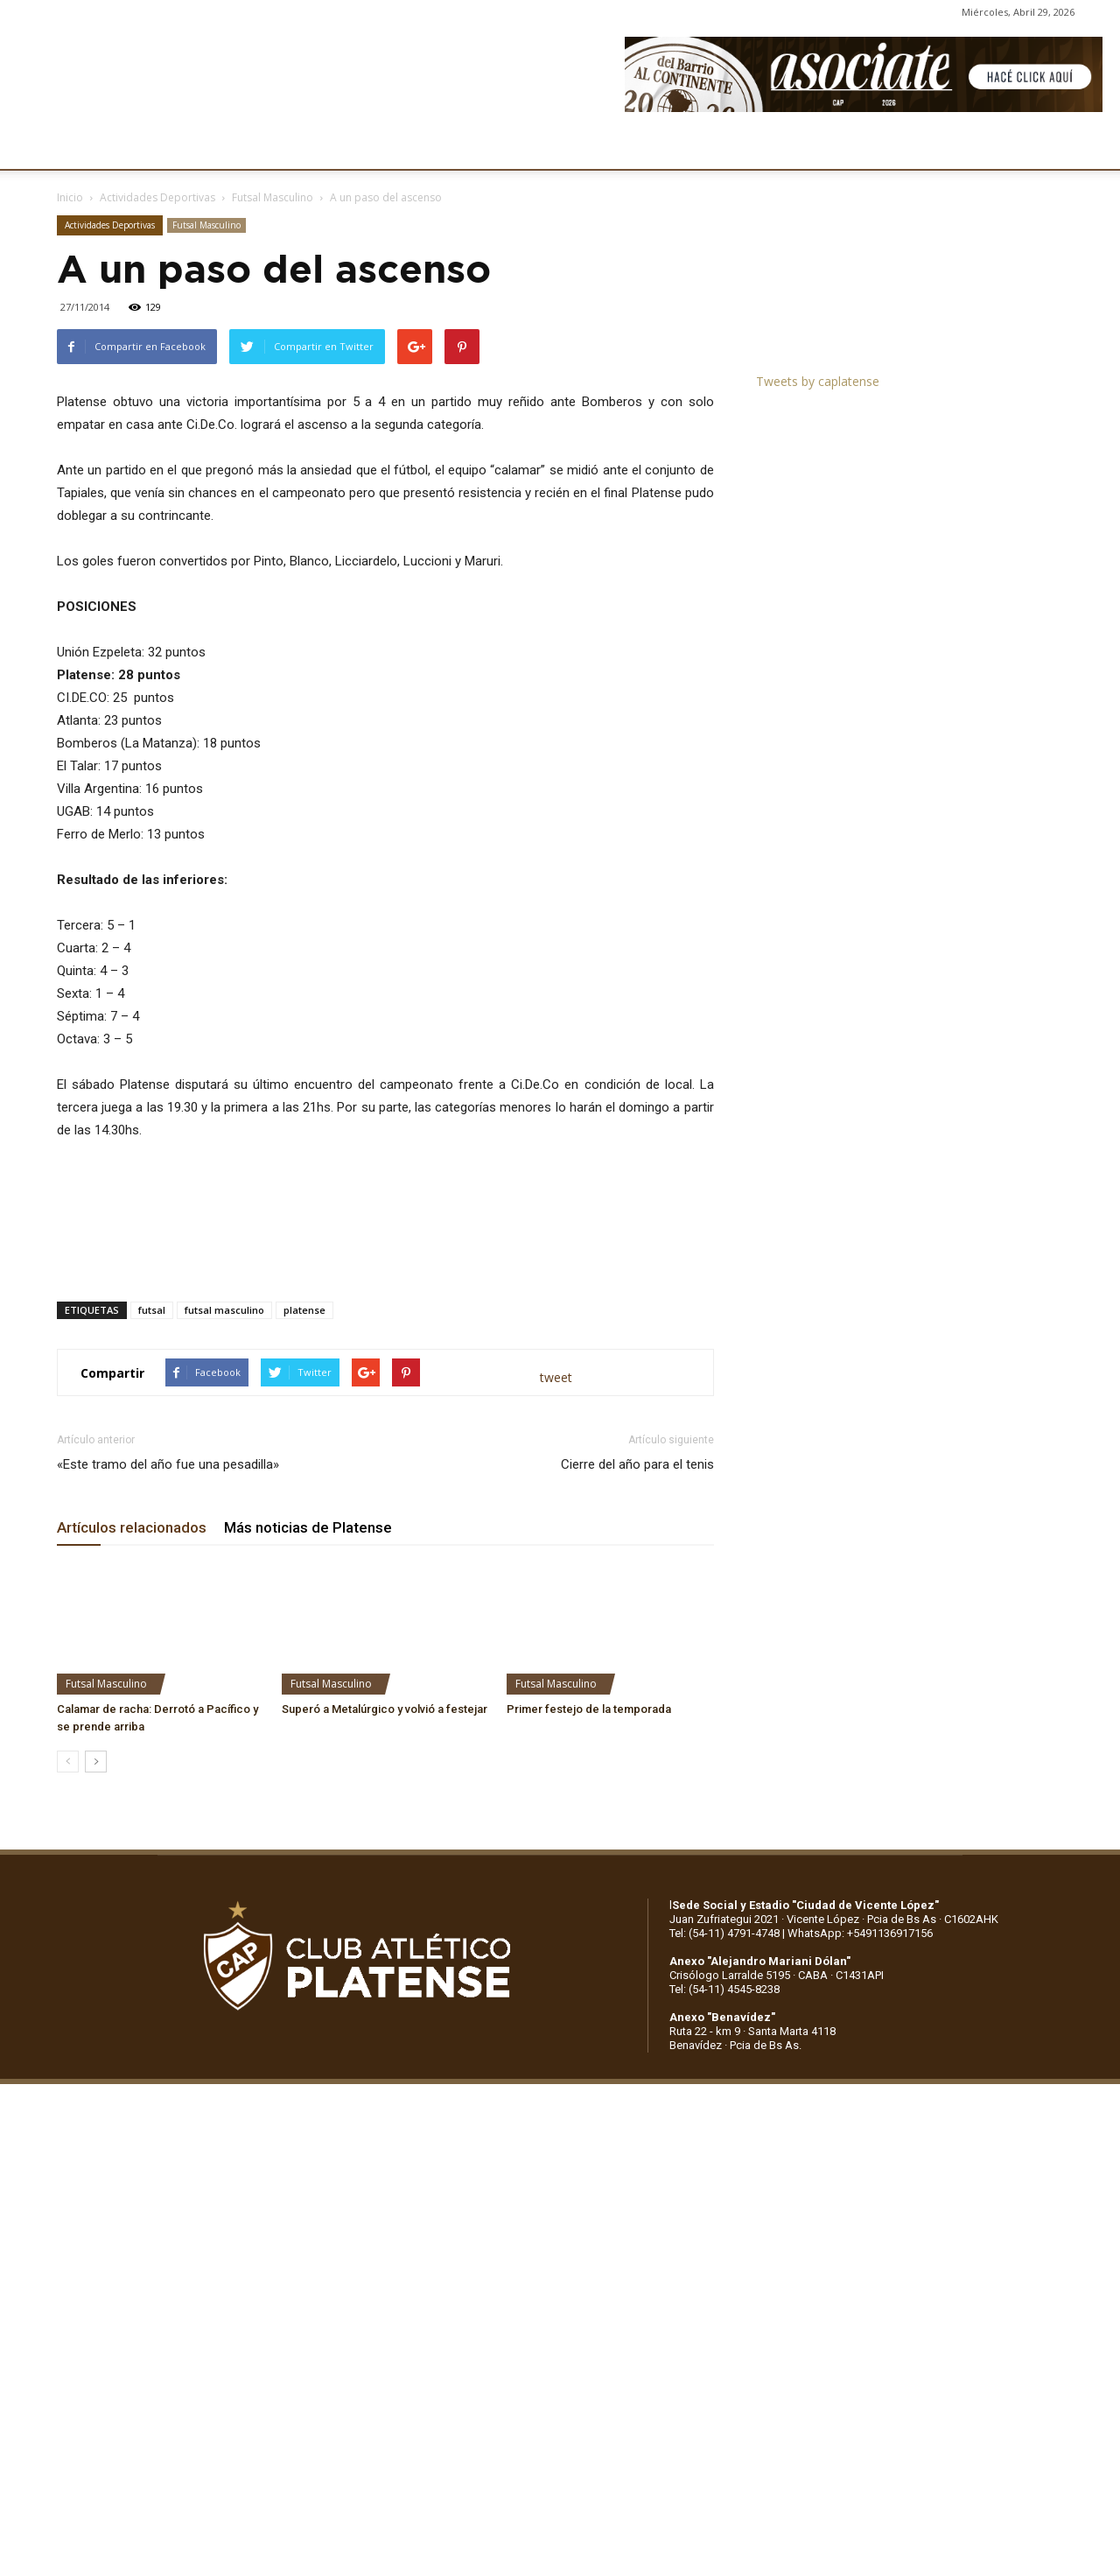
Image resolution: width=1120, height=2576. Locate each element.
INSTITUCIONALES (169, 146)
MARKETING (451, 146)
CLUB (73, 146)
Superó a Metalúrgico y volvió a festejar (384, 1709)
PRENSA (539, 146)
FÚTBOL (273, 146)
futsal (151, 1309)
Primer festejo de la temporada (589, 1709)
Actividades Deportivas (157, 197)
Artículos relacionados (131, 1527)
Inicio (70, 197)
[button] (1090, 147)
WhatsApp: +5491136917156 (860, 1933)
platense (305, 1309)
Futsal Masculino (272, 197)
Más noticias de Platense (308, 1527)
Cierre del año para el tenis (637, 1464)
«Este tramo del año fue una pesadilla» (168, 1464)
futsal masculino (224, 1309)
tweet (556, 1377)
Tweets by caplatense (817, 381)
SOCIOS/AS (624, 146)
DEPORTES (356, 146)
